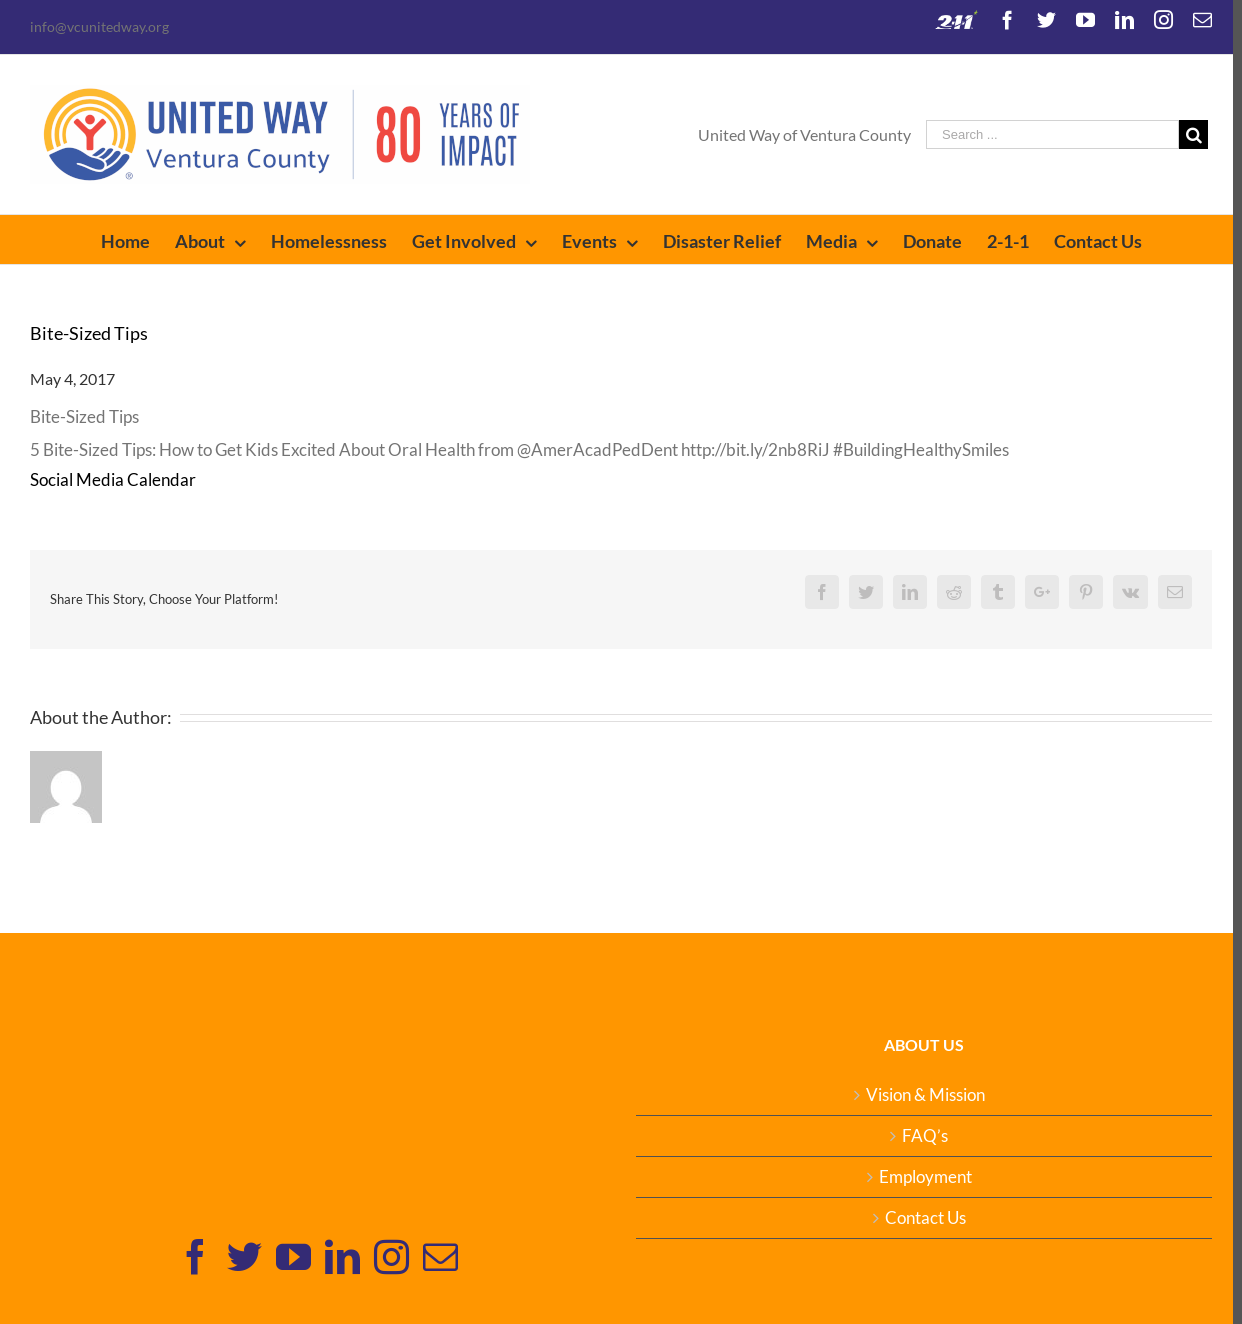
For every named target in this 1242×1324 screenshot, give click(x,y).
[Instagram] (389, 1256)
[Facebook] (193, 1256)
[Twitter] (242, 1256)
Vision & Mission (918, 1095)
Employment (918, 1177)
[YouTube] (291, 1256)
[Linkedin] (340, 1256)
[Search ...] (1043, 134)
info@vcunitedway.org (99, 26)
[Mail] (438, 1256)
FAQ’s (918, 1136)
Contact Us (918, 1218)
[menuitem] (133, 239)
